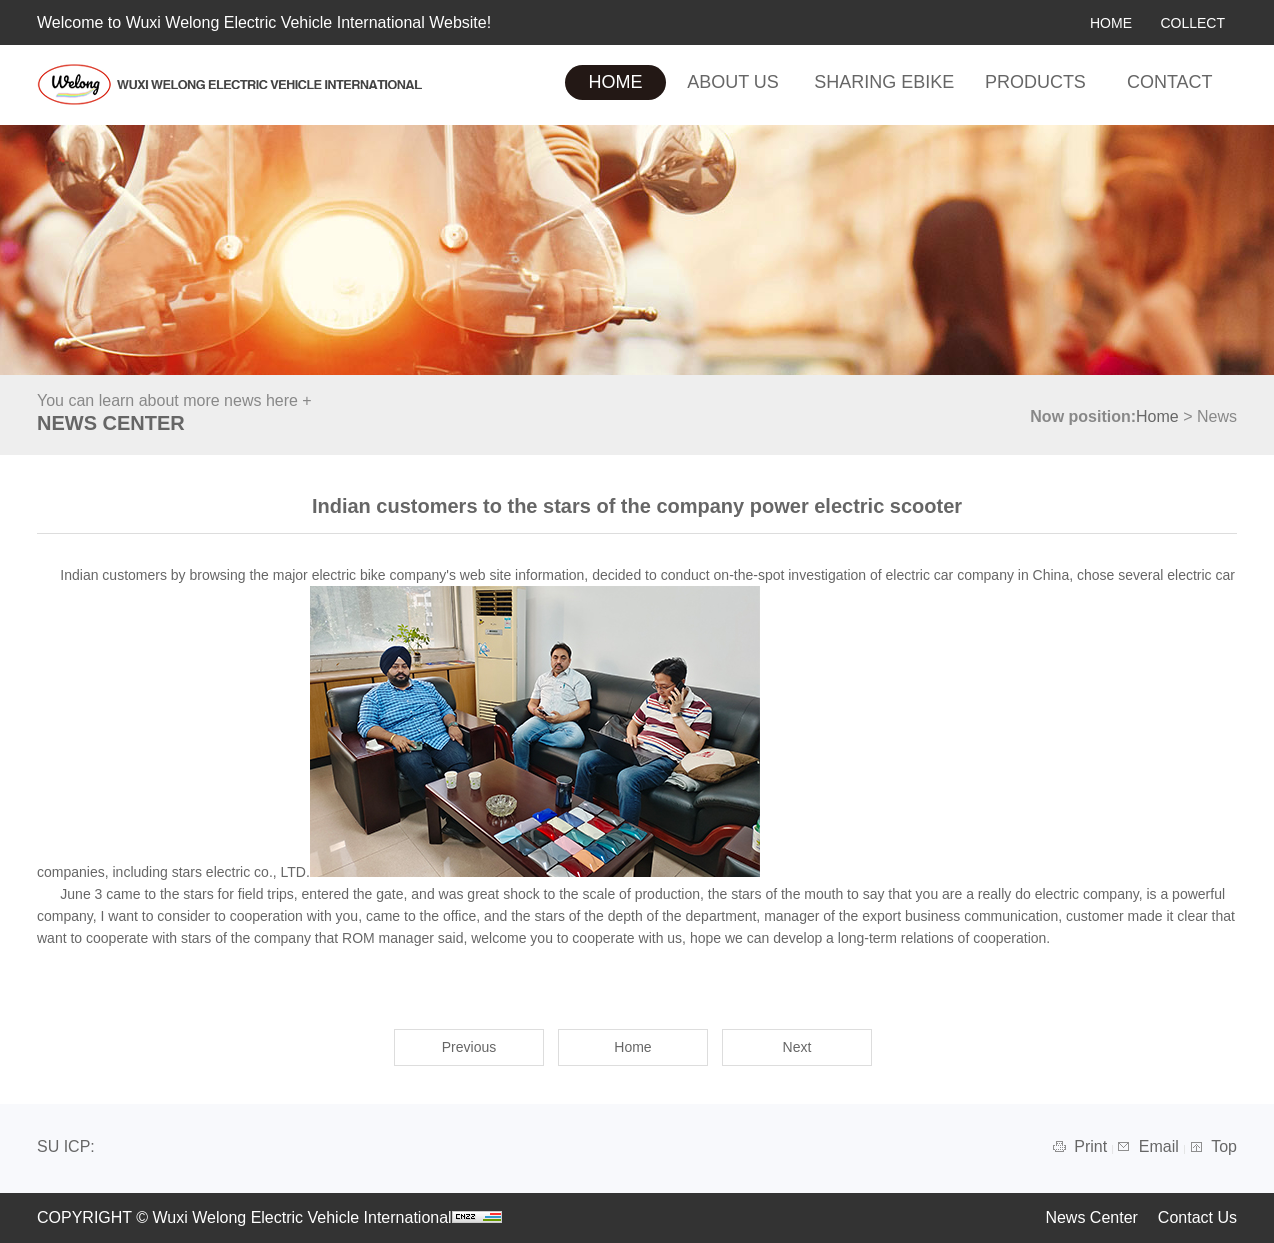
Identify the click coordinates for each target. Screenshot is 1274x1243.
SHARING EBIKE (884, 82)
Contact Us (1197, 1217)
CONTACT (1170, 82)
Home (1157, 416)
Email (1161, 1146)
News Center (1091, 1217)
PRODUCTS (1035, 82)
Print (1092, 1146)
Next (797, 1047)
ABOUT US (733, 82)
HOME (1111, 23)
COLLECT (1192, 23)
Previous (469, 1047)
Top (1224, 1146)
